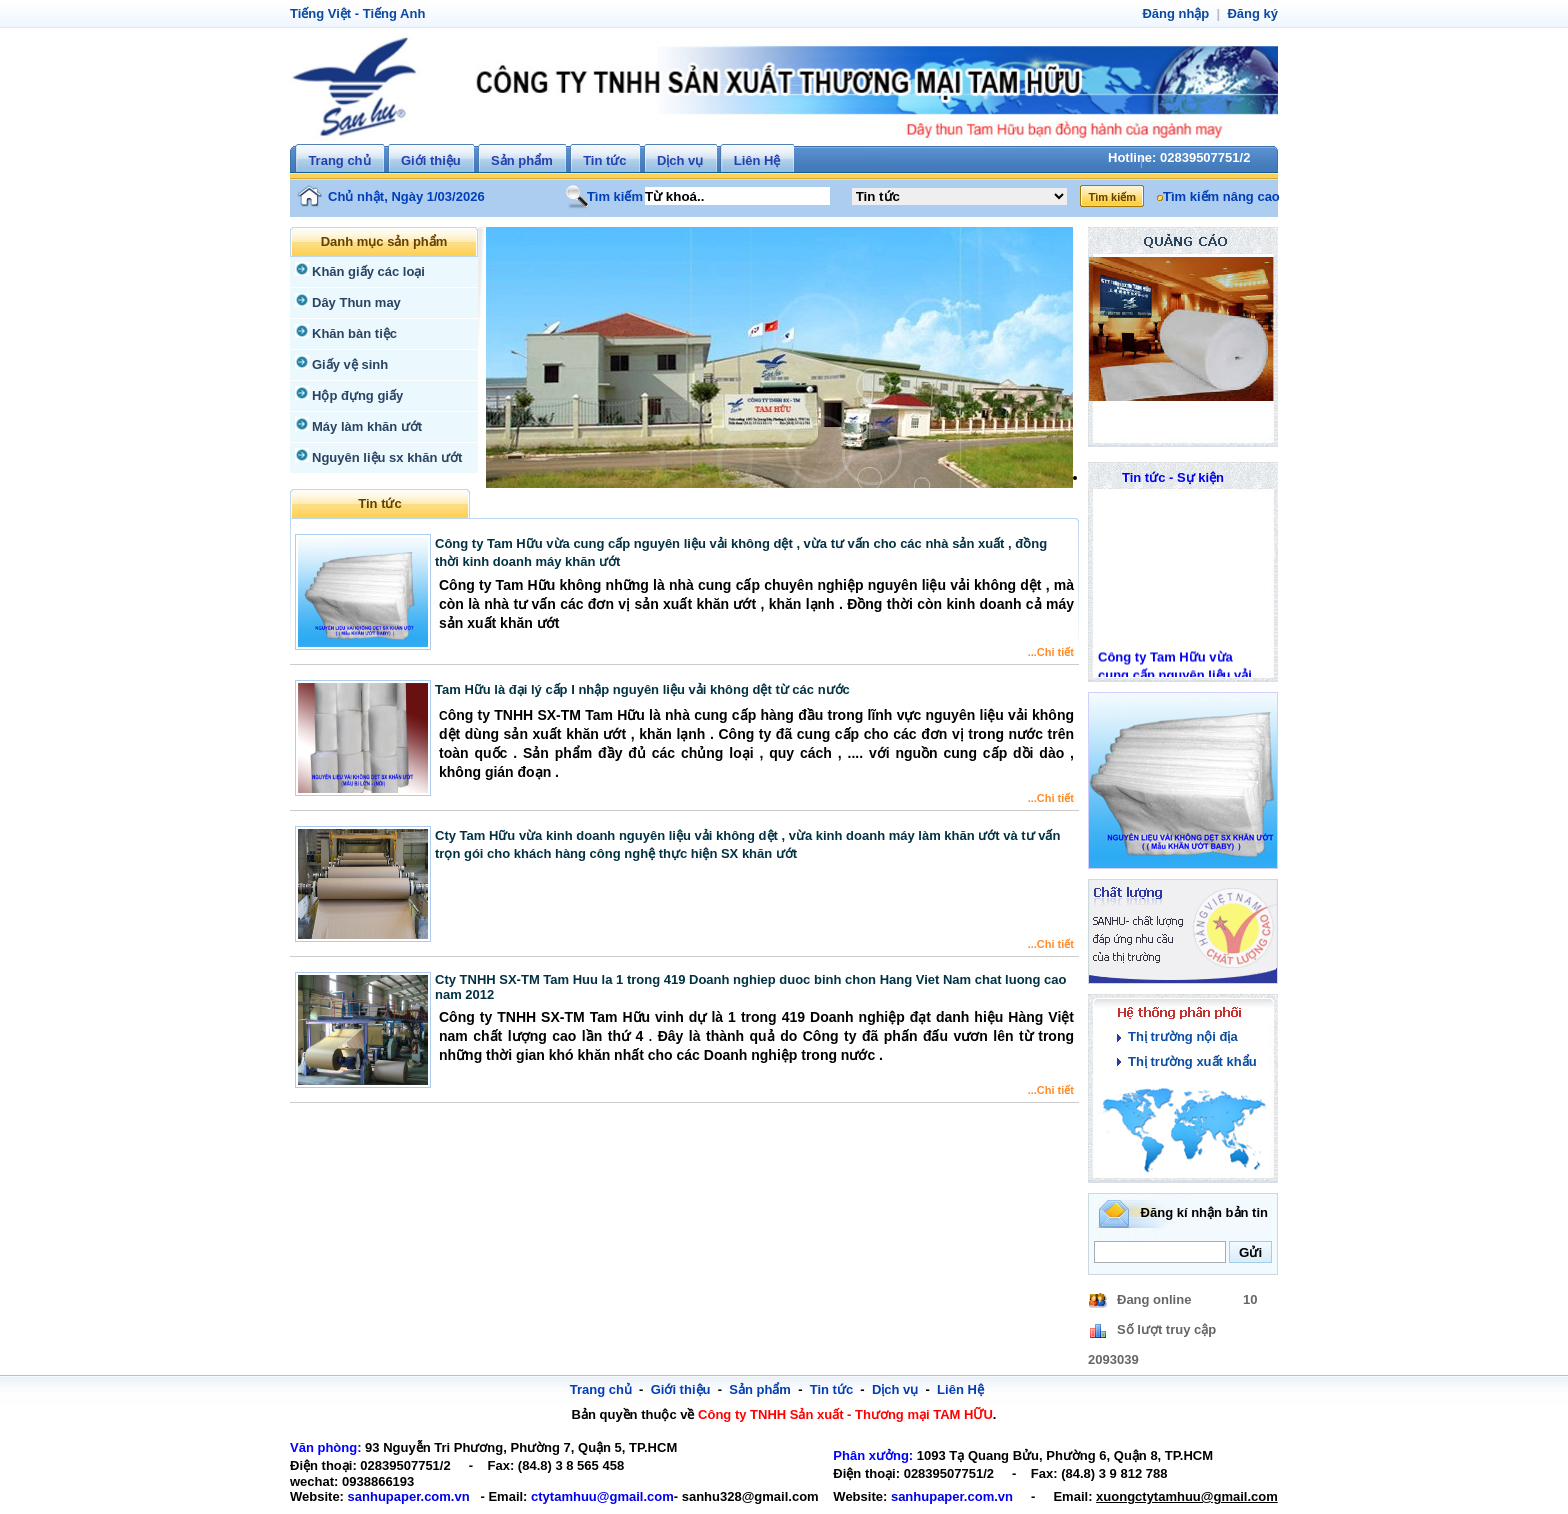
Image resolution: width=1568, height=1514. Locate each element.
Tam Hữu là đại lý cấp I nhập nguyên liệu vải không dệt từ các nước (642, 689)
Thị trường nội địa (1180, 1036)
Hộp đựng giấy (355, 395)
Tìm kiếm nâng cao (1218, 196)
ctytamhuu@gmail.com (582, 1496)
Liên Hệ (757, 160)
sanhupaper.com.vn (400, 1496)
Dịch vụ (680, 160)
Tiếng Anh (388, 13)
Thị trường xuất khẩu (1188, 1061)
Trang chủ (339, 160)
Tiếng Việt (318, 13)
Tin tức (604, 160)
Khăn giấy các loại (364, 271)
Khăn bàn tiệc (351, 333)
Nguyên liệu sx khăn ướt (382, 457)
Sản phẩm (522, 160)
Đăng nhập (1180, 13)
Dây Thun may (354, 302)
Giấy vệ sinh (347, 364)
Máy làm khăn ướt (364, 426)
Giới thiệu (431, 160)
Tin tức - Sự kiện (1173, 477)
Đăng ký (1254, 13)
